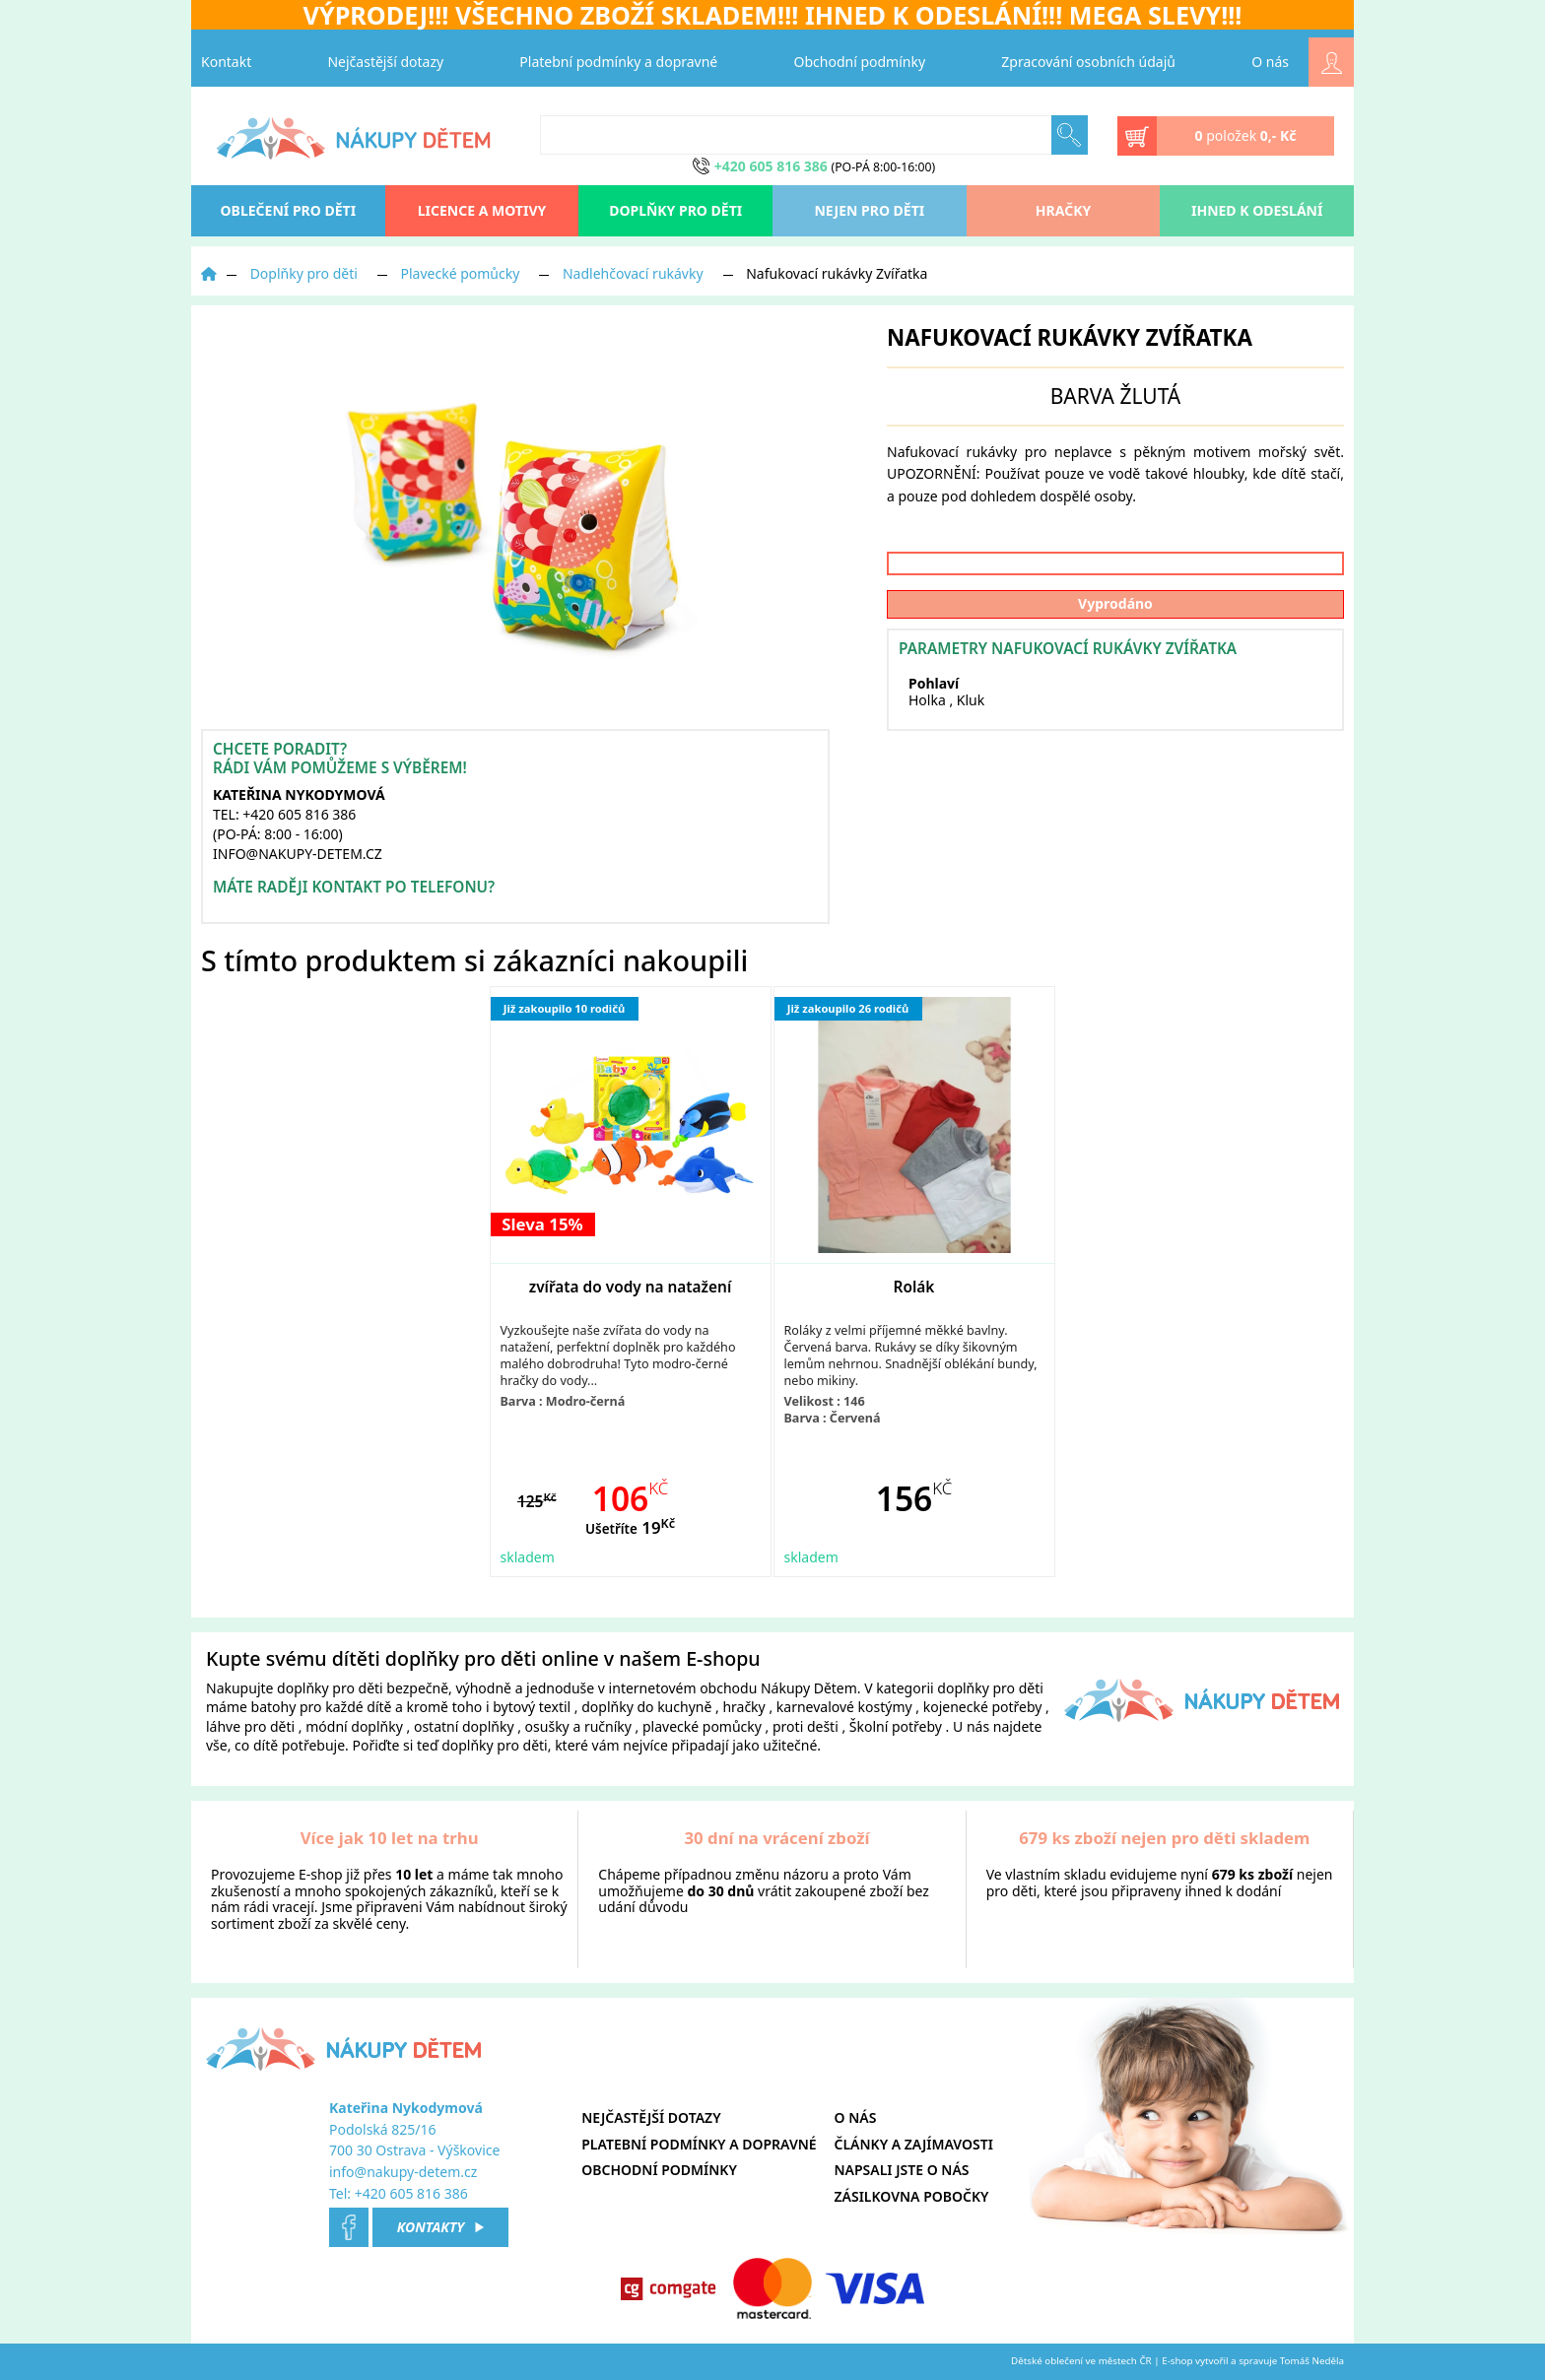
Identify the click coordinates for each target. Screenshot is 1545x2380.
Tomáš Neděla (1312, 2360)
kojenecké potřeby (982, 1706)
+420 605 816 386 (411, 2193)
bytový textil (532, 1706)
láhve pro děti (250, 1726)
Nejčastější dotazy (385, 61)
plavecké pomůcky (702, 1726)
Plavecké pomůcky (460, 273)
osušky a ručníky (578, 1726)
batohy (274, 1706)
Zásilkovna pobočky (912, 2196)
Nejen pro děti (869, 210)
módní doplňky (354, 1726)
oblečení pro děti (289, 210)
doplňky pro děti (330, 1688)
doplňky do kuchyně (646, 1706)
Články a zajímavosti (914, 2144)
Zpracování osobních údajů (1088, 61)
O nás (1270, 61)
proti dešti (805, 1726)
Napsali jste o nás (902, 2169)
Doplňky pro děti (675, 210)
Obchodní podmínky (860, 61)
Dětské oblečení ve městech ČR (1081, 2360)
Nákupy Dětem (809, 1688)
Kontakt (226, 61)
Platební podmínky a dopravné (618, 61)
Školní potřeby (895, 1726)
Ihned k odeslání (1256, 210)
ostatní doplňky (465, 1726)
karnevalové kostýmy (844, 1706)
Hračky (1063, 210)
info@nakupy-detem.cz (403, 2171)
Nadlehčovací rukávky (633, 273)
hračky (743, 1706)
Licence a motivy (482, 210)
